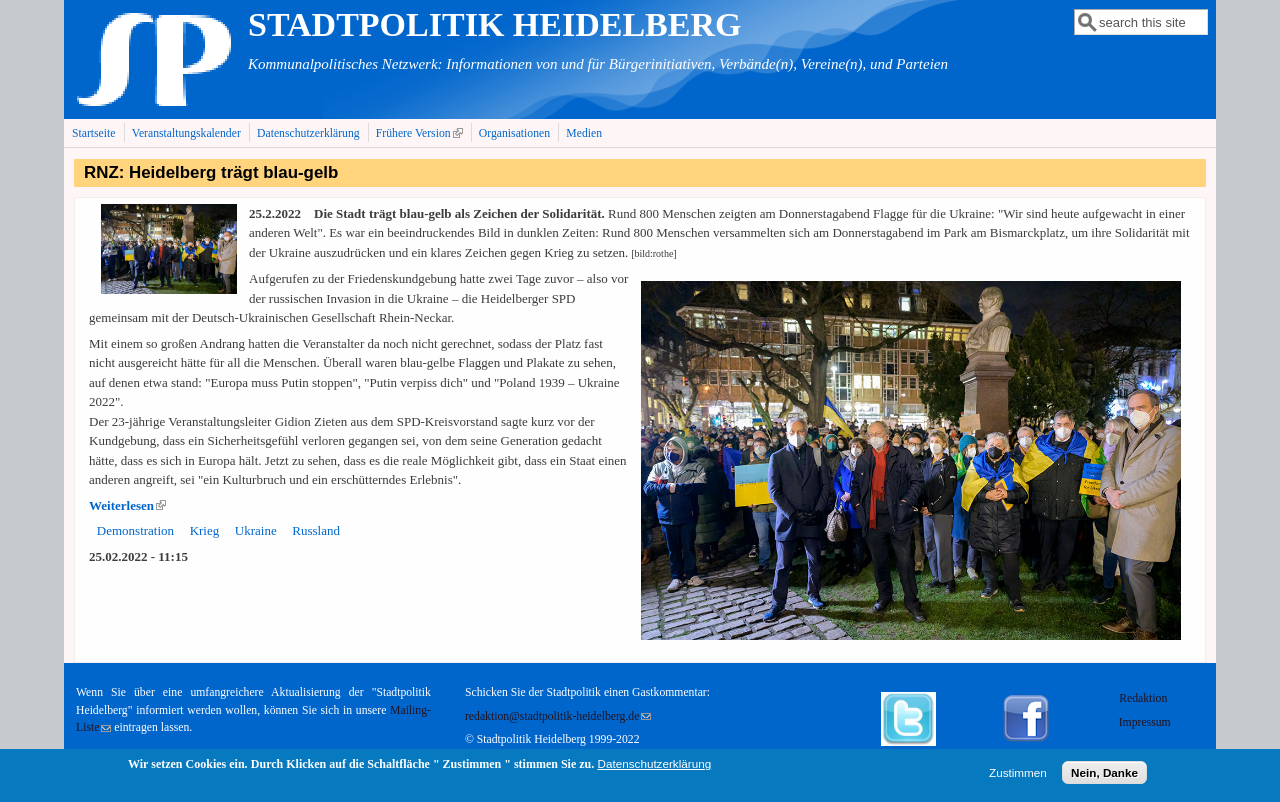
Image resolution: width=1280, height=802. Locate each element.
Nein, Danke (1104, 775)
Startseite (94, 133)
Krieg (205, 530)
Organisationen (514, 133)
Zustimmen (1018, 775)
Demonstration (135, 530)
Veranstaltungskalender (186, 133)
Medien (584, 133)
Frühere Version (421, 133)
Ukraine (256, 530)
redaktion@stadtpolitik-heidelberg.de (558, 716)
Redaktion (1144, 698)
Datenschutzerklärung (308, 133)
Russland (316, 530)
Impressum (1145, 722)
